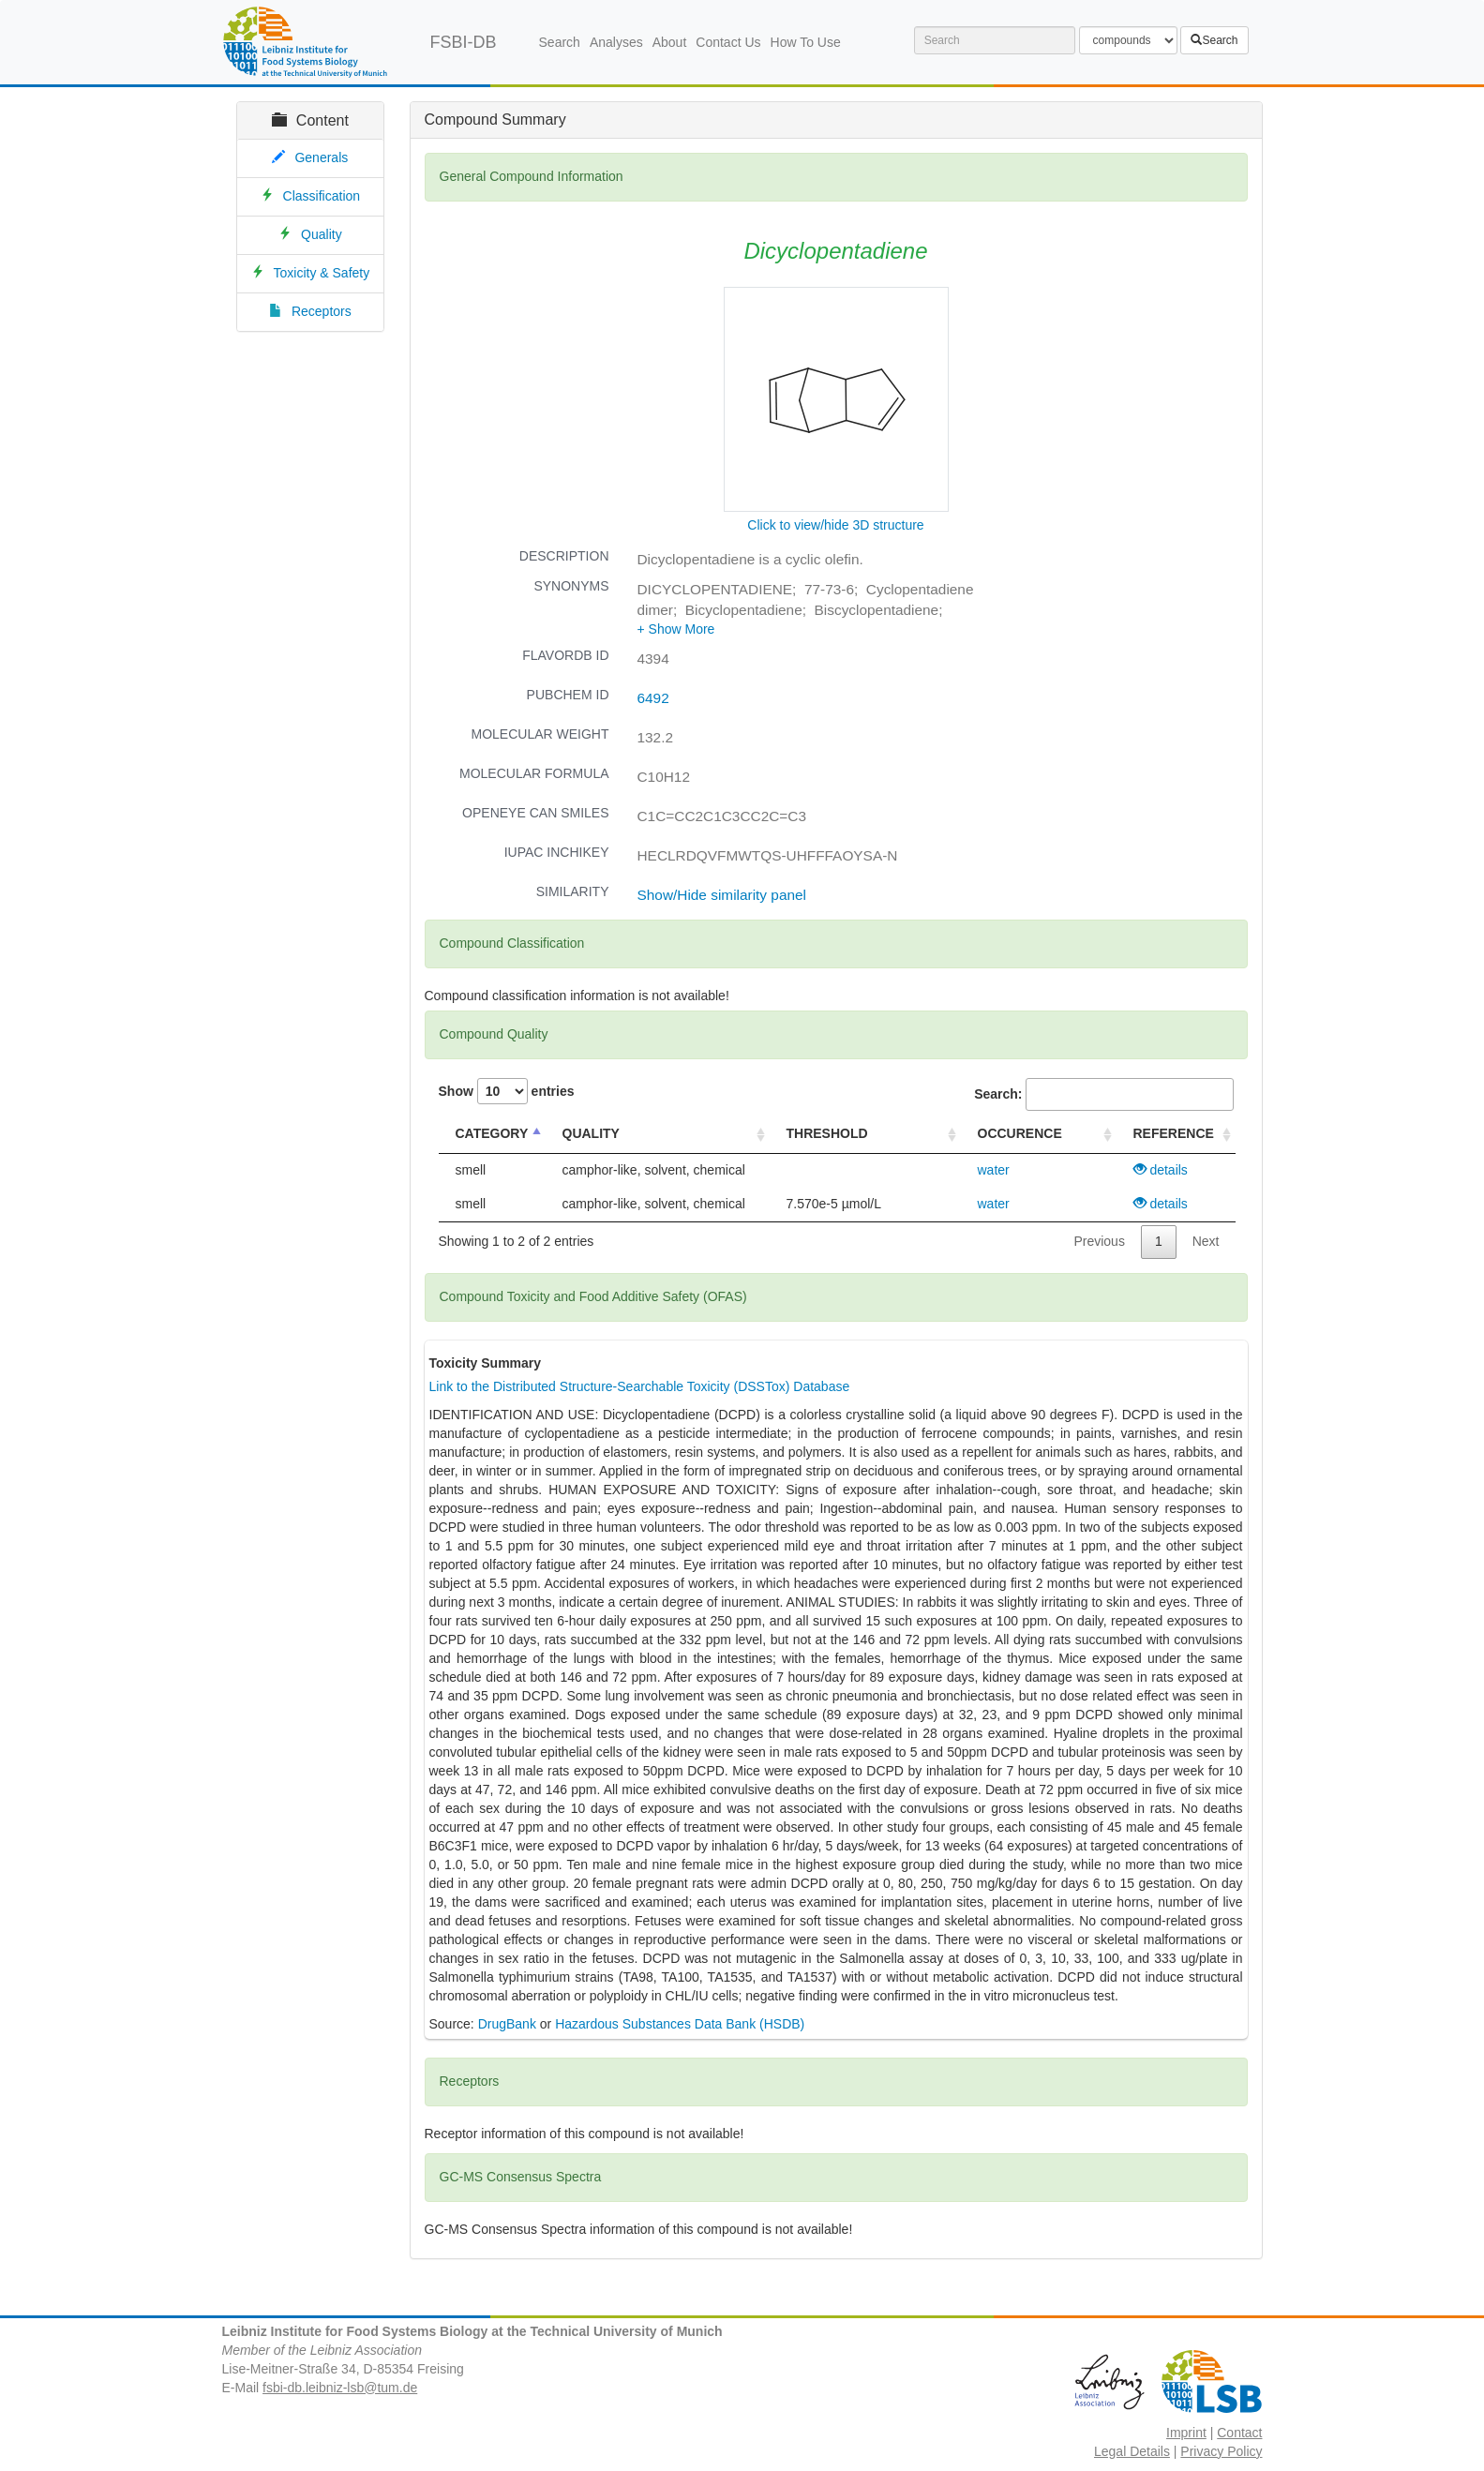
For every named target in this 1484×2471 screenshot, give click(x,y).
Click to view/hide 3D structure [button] (835, 524)
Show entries (507, 1091)
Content (310, 120)
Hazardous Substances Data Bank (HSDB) (679, 2023)
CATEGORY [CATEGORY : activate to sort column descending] (492, 1133)
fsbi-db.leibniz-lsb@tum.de (339, 2387)
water (994, 1169)
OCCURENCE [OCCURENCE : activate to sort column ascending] (1020, 1133)
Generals (321, 157)
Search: (1103, 1094)
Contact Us (728, 42)
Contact (1239, 2432)
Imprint (1186, 2432)
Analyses (616, 42)
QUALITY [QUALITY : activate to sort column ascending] (591, 1133)
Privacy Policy (1221, 2451)
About (669, 42)
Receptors (322, 311)
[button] (676, 628)
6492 (653, 698)
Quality (321, 234)
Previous (1098, 1241)
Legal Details (1132, 2451)
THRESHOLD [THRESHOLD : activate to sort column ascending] (827, 1133)
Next (1206, 1241)
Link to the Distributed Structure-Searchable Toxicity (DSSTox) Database (639, 1386)
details (1160, 1169)
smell (471, 1169)
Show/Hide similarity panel (722, 895)
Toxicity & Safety (322, 272)
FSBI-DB (463, 42)
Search (559, 42)
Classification (321, 195)
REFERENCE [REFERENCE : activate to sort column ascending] (1173, 1133)
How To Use (806, 42)
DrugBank (507, 2023)
